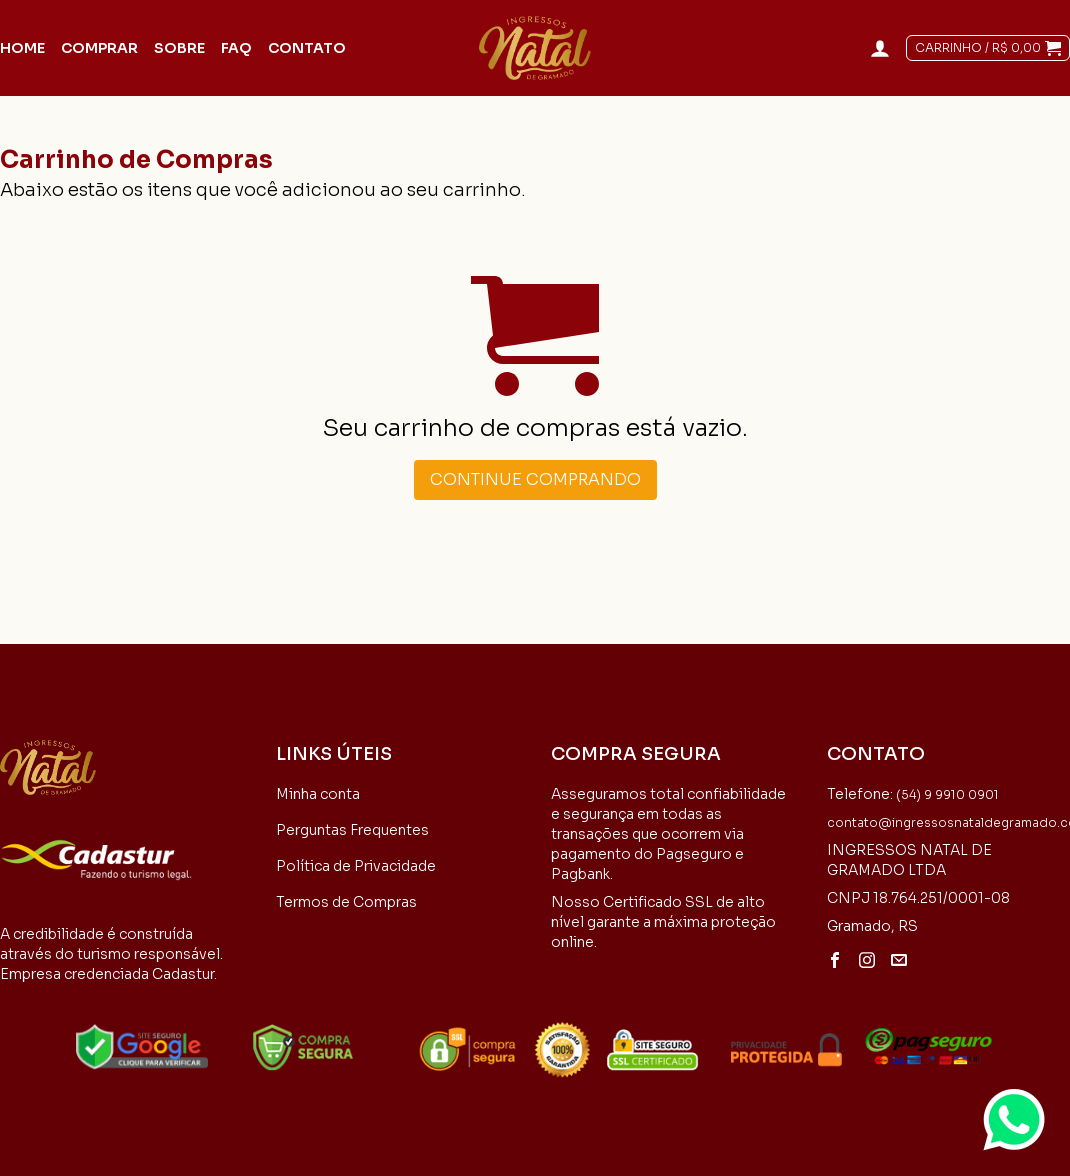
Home (22, 48)
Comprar (99, 48)
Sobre (179, 48)
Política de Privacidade (356, 866)
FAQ (236, 48)
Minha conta (318, 794)
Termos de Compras (346, 902)
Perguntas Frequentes (352, 830)
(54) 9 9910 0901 (947, 794)
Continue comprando (535, 479)
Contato (307, 48)
